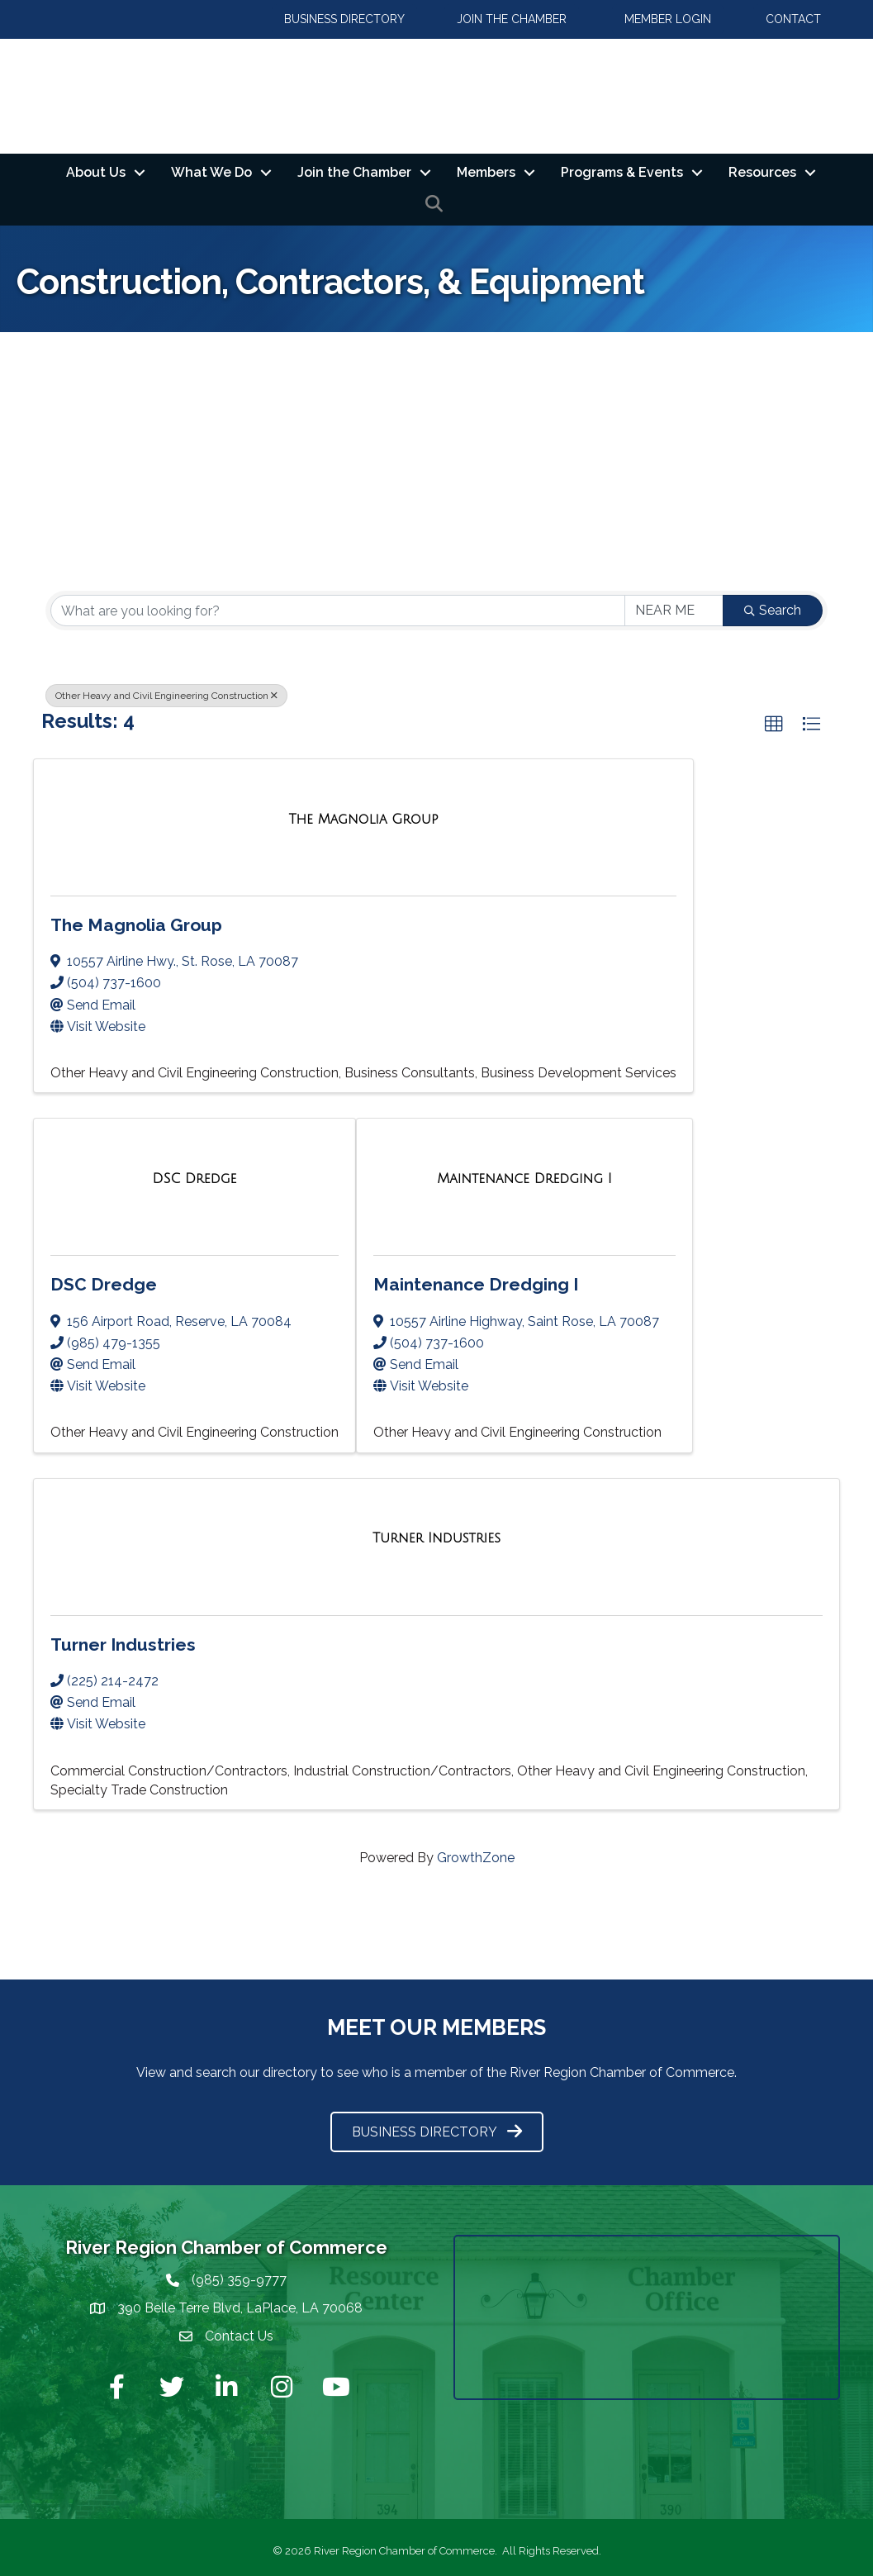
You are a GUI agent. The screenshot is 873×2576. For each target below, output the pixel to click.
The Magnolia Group (136, 925)
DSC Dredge (103, 1285)
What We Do (211, 172)
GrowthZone (476, 1857)
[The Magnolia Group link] (364, 819)
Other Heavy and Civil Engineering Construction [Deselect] (166, 696)
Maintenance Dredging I (475, 1285)
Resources (762, 172)
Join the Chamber (354, 172)
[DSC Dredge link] (195, 1178)
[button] (773, 725)
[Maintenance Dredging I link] (524, 1178)
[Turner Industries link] (436, 1538)
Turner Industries (123, 1644)
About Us (96, 172)
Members (486, 172)
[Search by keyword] (337, 611)
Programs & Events (622, 172)
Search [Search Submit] (772, 611)
